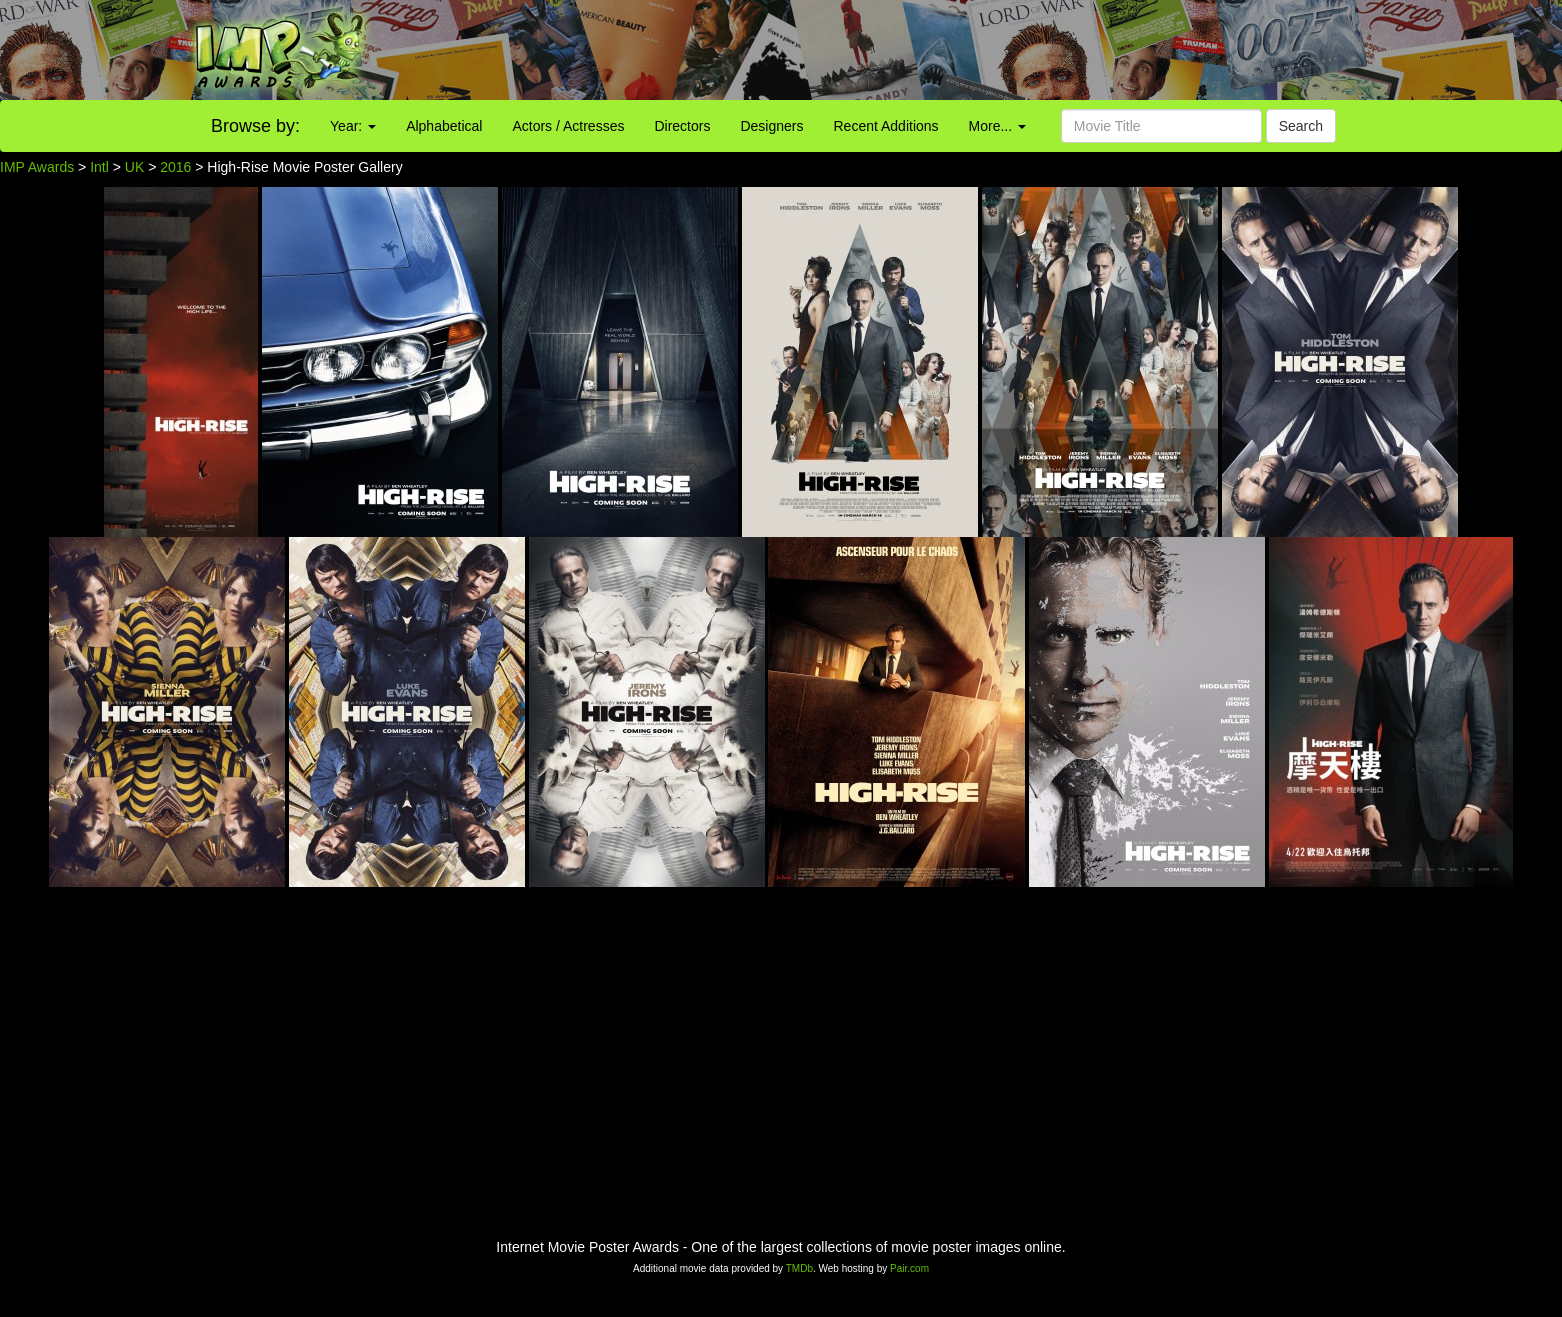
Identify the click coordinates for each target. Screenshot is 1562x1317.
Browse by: (255, 126)
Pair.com (909, 1268)
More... (997, 126)
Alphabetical (444, 126)
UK (134, 167)
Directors (682, 126)
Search (1301, 126)
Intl (99, 167)
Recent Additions (886, 126)
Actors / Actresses (568, 126)
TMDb (799, 1268)
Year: (353, 126)
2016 (175, 167)
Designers (771, 126)
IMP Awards (37, 167)
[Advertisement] (976, 50)
